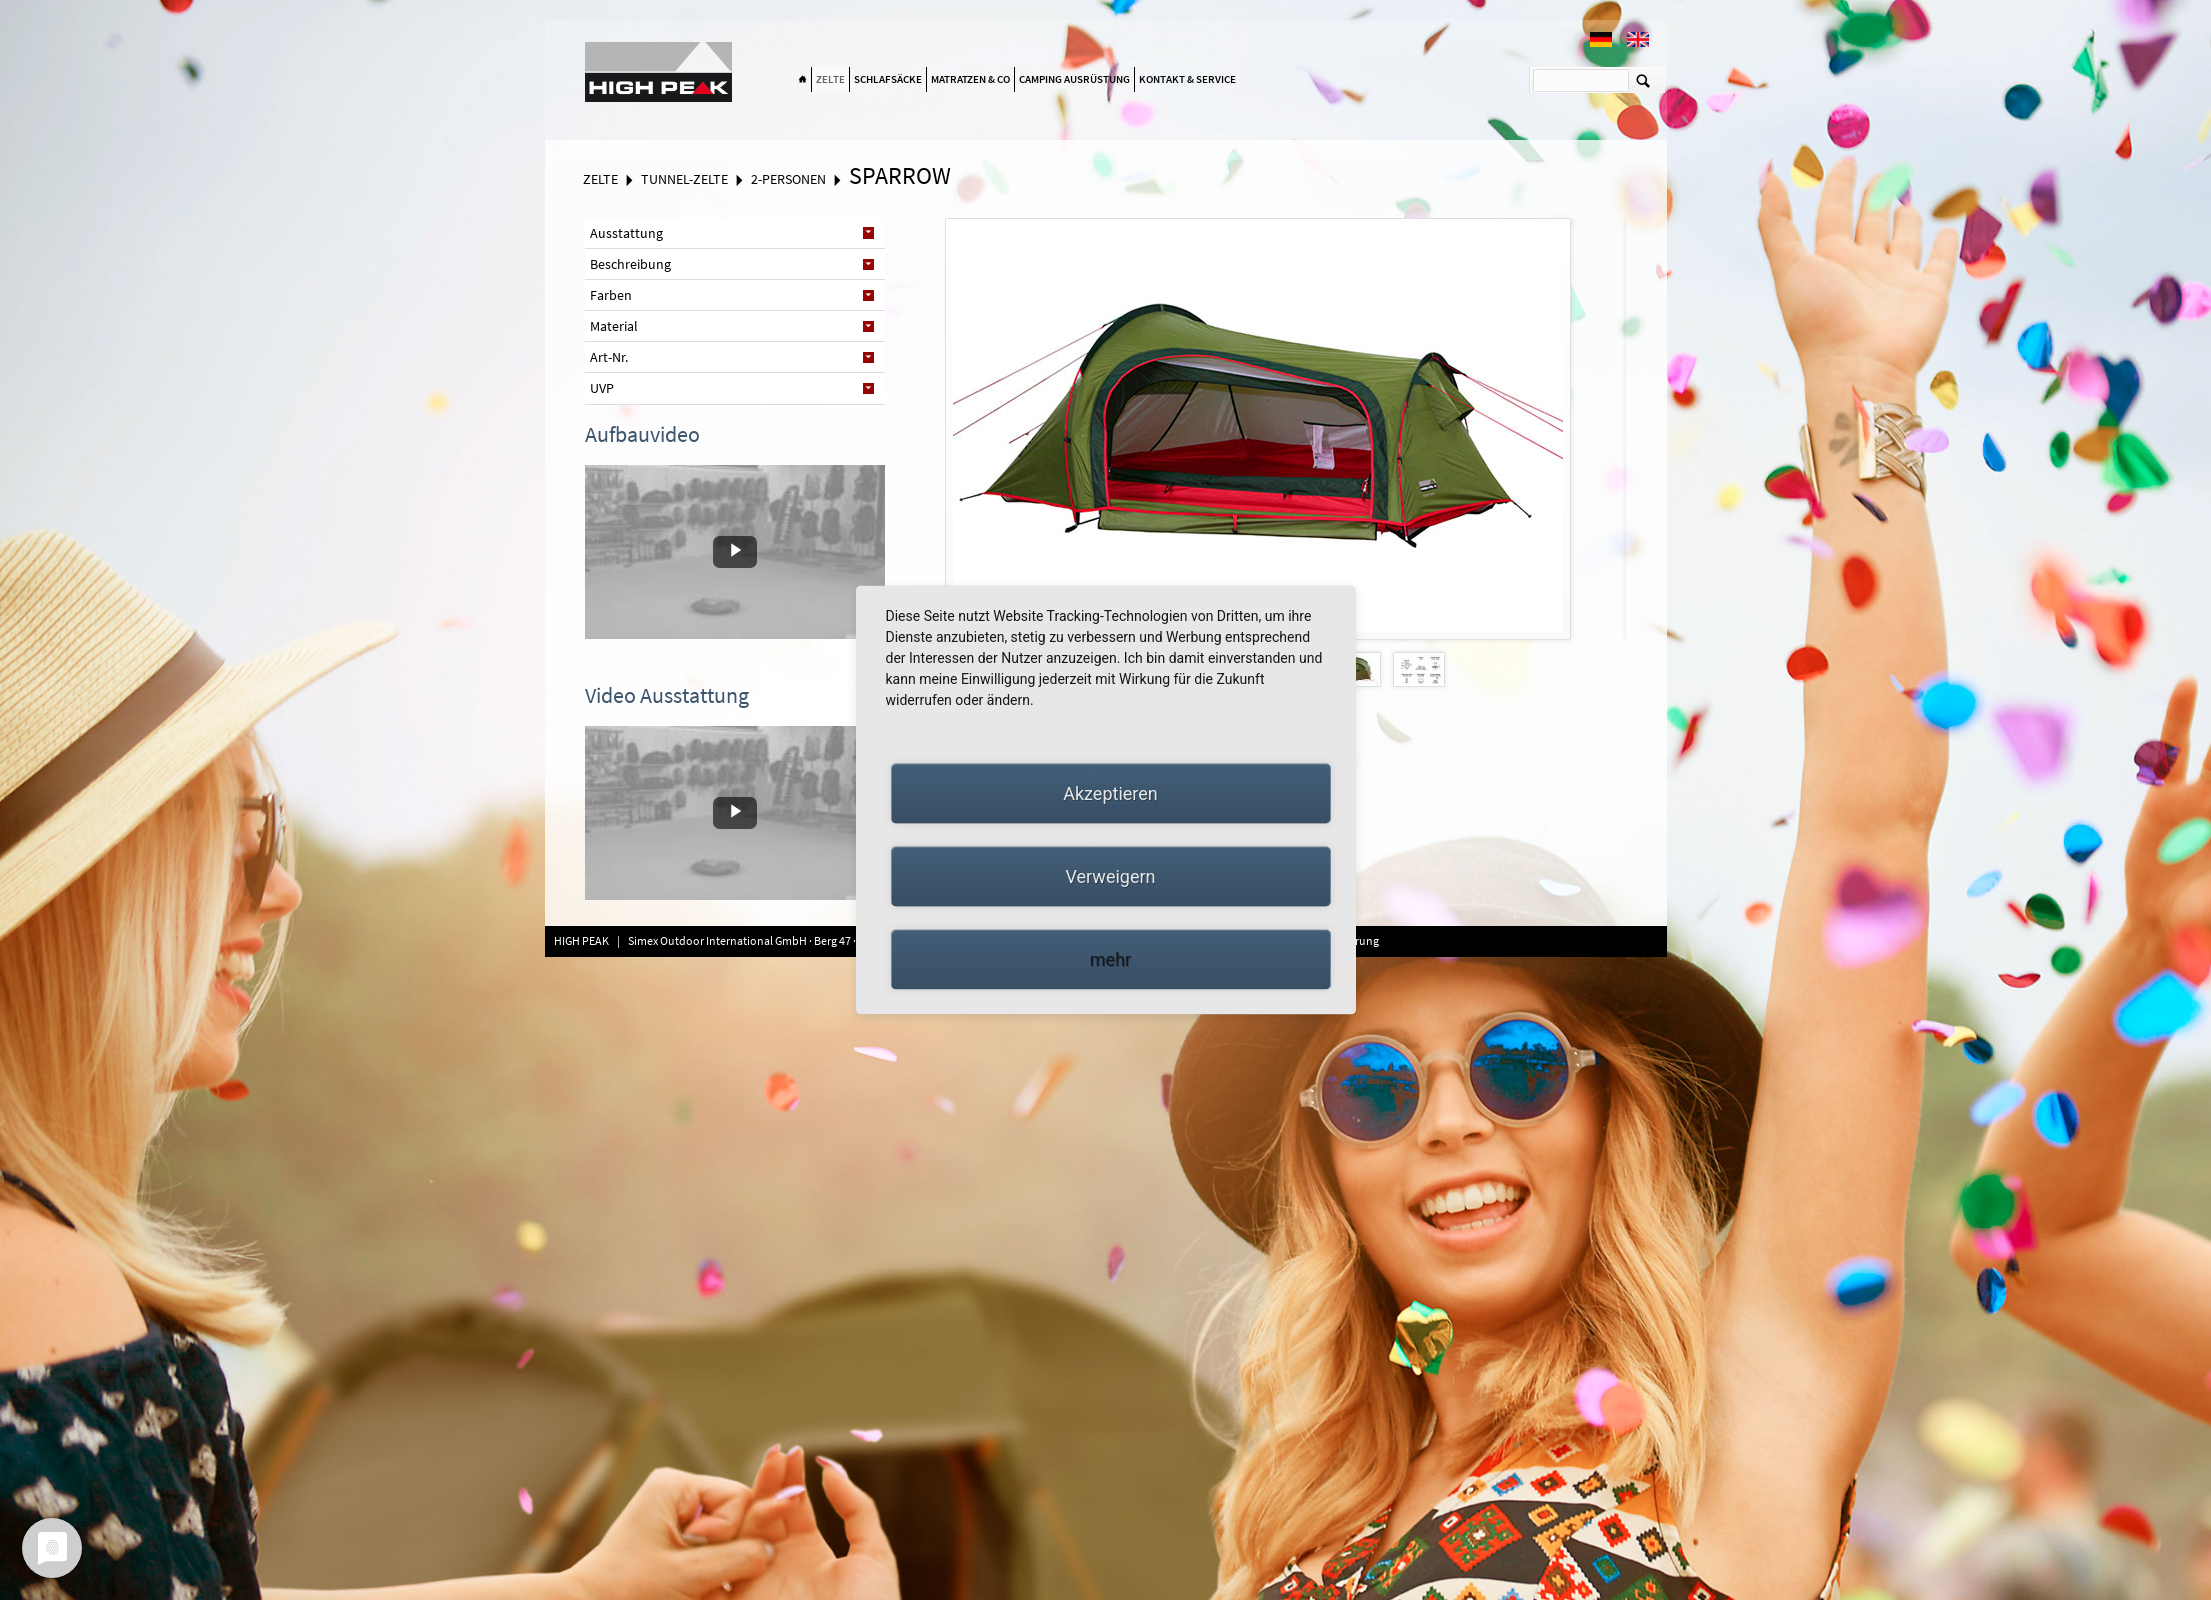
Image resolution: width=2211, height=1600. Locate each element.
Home (803, 80)
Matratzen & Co (970, 79)
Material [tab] (614, 326)
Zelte (830, 79)
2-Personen (788, 179)
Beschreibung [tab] (630, 264)
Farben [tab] (611, 295)
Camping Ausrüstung (1074, 79)
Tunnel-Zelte (684, 179)
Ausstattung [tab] (626, 233)
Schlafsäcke (888, 79)
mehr (1110, 959)
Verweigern (1110, 876)
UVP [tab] (602, 388)
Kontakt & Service (1187, 79)
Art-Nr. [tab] (609, 357)
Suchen (1643, 80)
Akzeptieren (1110, 793)
